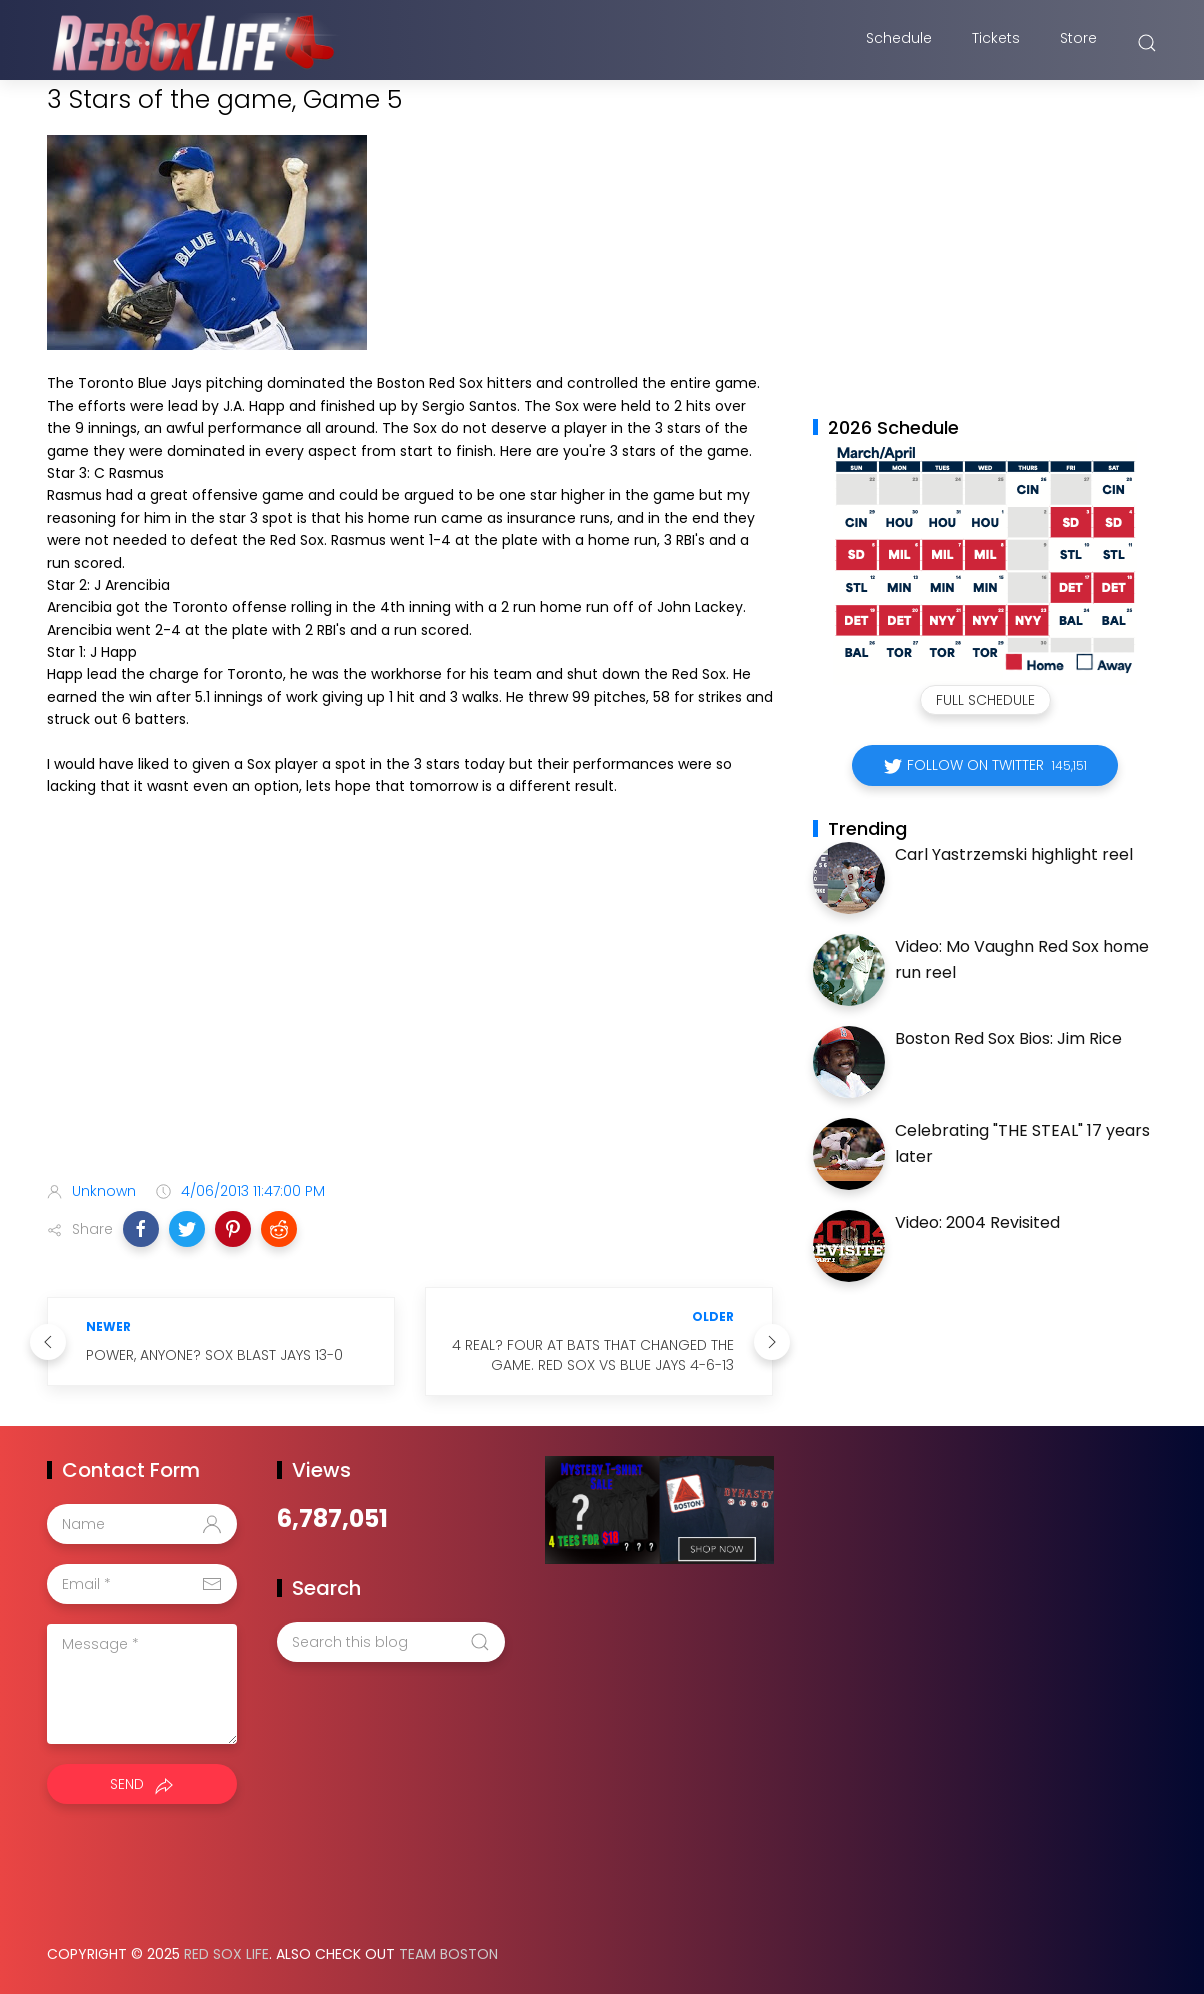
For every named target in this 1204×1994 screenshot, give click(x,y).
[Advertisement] (410, 1008)
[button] (141, 1229)
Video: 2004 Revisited (977, 1222)
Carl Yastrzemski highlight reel (1014, 854)
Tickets (996, 43)
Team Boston (448, 1954)
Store (1078, 43)
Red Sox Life (226, 1954)
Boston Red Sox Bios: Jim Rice (1008, 1038)
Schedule (899, 43)
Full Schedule (985, 700)
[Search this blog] (391, 1642)
